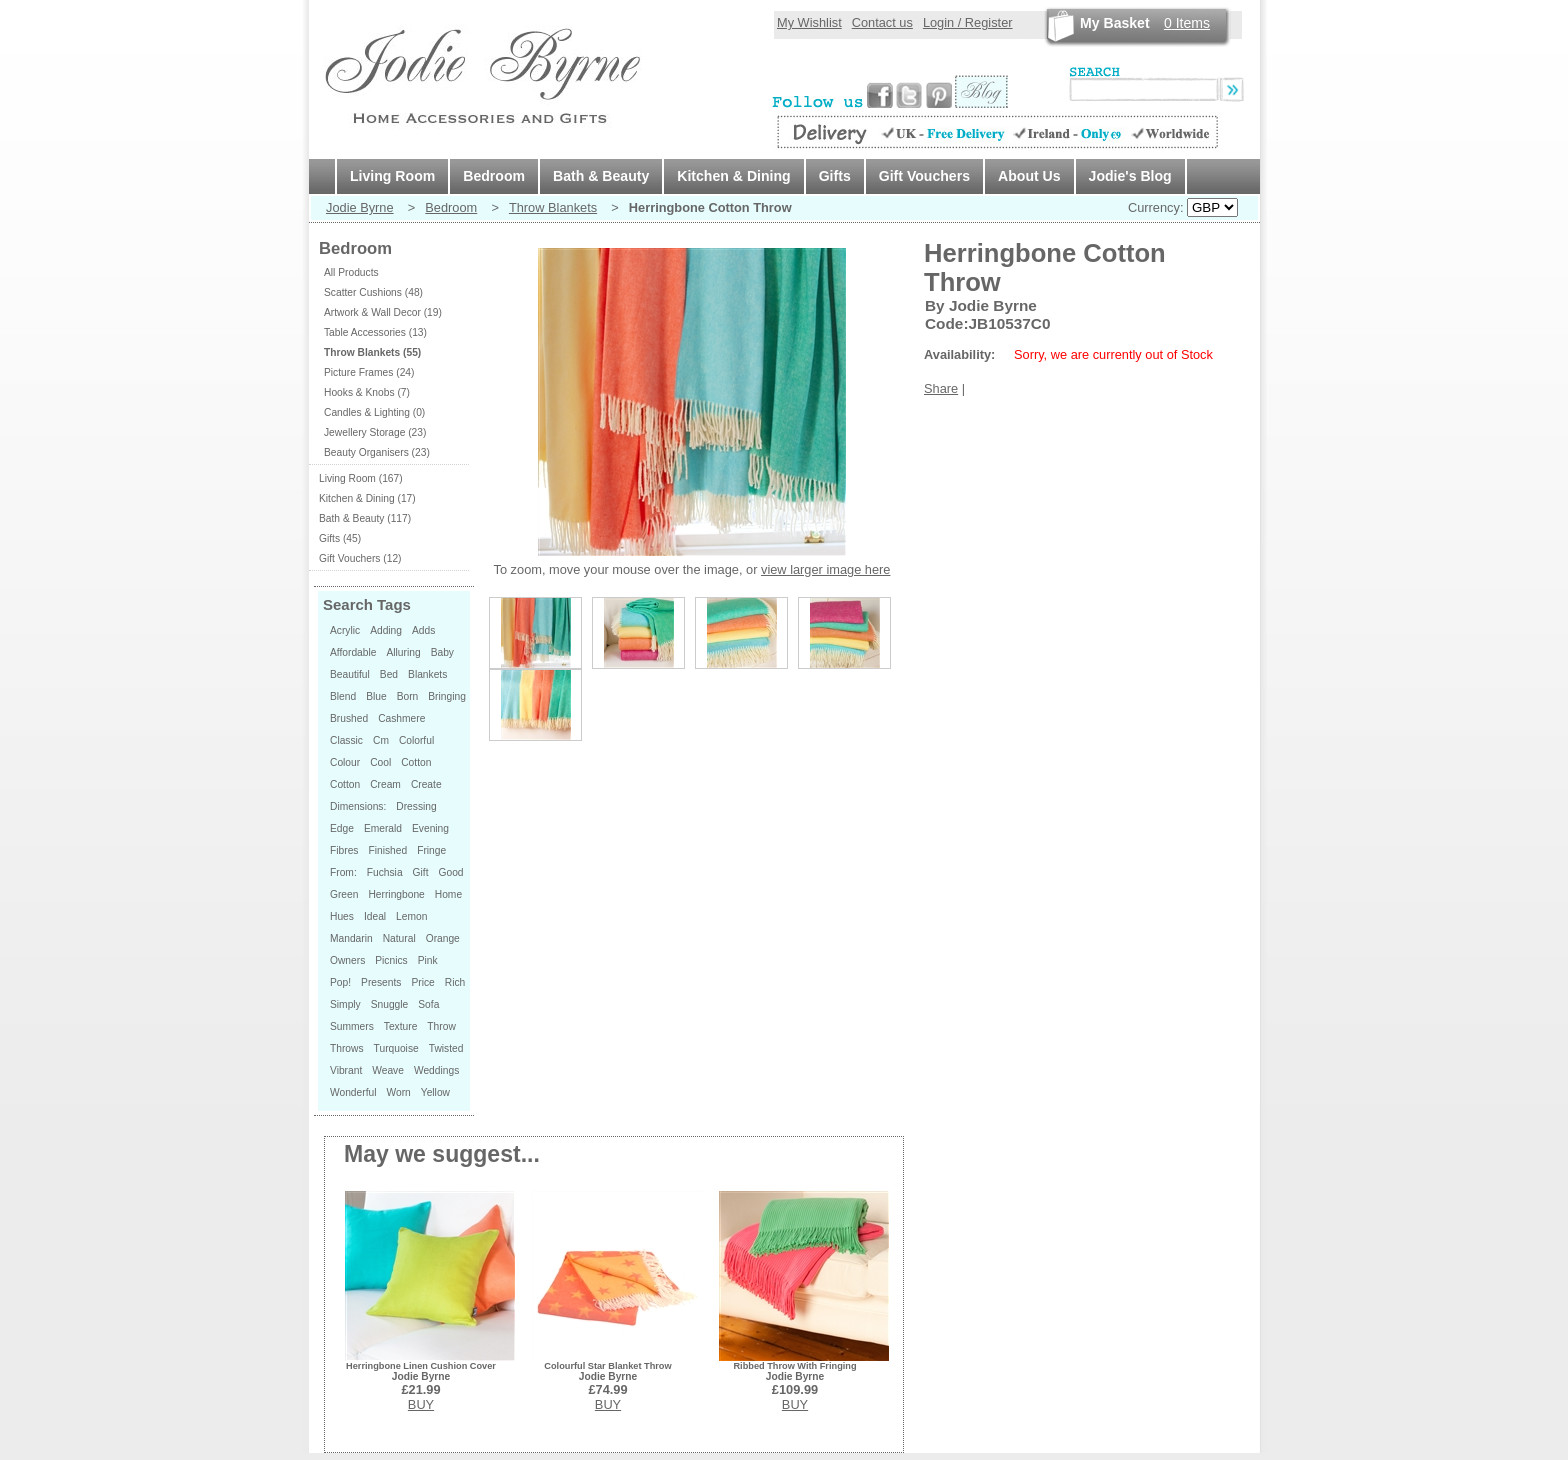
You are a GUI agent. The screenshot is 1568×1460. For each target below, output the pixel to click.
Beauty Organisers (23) (377, 452)
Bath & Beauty (601, 176)
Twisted (446, 1048)
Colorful (416, 740)
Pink (428, 960)
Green (344, 894)
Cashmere (401, 718)
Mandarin (351, 938)
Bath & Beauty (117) (365, 518)
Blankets (427, 674)
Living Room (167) (361, 478)
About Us (1029, 176)
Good (451, 872)
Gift (421, 872)
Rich (455, 982)
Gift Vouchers (924, 176)
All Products (351, 272)
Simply (345, 1004)
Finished (387, 850)
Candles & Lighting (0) (374, 412)
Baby (442, 652)
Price (422, 982)
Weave (388, 1070)
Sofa (428, 1004)
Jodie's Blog (1130, 176)
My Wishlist (809, 22)
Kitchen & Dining (733, 176)
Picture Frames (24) (369, 372)
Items (1187, 23)
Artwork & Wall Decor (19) (383, 312)
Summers (352, 1026)
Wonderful (353, 1092)
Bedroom (494, 176)
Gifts (835, 176)
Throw (441, 1026)
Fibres (344, 850)
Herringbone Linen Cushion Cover (421, 1366)
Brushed (349, 718)
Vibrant (346, 1070)
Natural (399, 938)
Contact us (882, 22)
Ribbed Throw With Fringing (794, 1366)
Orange (443, 938)
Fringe (431, 850)
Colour (345, 762)
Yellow (435, 1092)
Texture (401, 1026)
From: (343, 872)
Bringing (447, 696)
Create (426, 784)
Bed (389, 674)
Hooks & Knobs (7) (367, 392)
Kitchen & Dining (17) (367, 498)
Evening (430, 828)
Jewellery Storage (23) (375, 432)
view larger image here (825, 569)
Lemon (411, 916)
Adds (423, 630)
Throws (347, 1048)
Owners (347, 960)
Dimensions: (358, 806)
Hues (342, 916)
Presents (381, 982)
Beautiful (350, 674)
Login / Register (968, 22)
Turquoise (396, 1048)
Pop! (340, 982)
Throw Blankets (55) (372, 352)
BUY (421, 1404)
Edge (342, 828)
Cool (380, 762)
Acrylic (345, 630)
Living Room (392, 176)
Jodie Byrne (360, 207)
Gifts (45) (340, 538)
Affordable (353, 652)
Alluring (403, 652)
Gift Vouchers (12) (360, 558)
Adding (386, 630)
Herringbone (396, 894)
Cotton (416, 762)
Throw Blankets (553, 207)
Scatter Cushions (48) (373, 292)
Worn (398, 1092)
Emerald (383, 828)
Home (448, 894)
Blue (376, 696)
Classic (346, 740)
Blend (343, 696)
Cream (385, 784)
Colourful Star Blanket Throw (607, 1366)
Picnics (391, 960)
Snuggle (390, 1004)
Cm (381, 740)
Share (941, 388)
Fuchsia (385, 872)
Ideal (375, 916)
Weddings (436, 1070)
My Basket (1115, 23)
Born (408, 696)
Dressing (416, 806)
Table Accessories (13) (375, 332)
